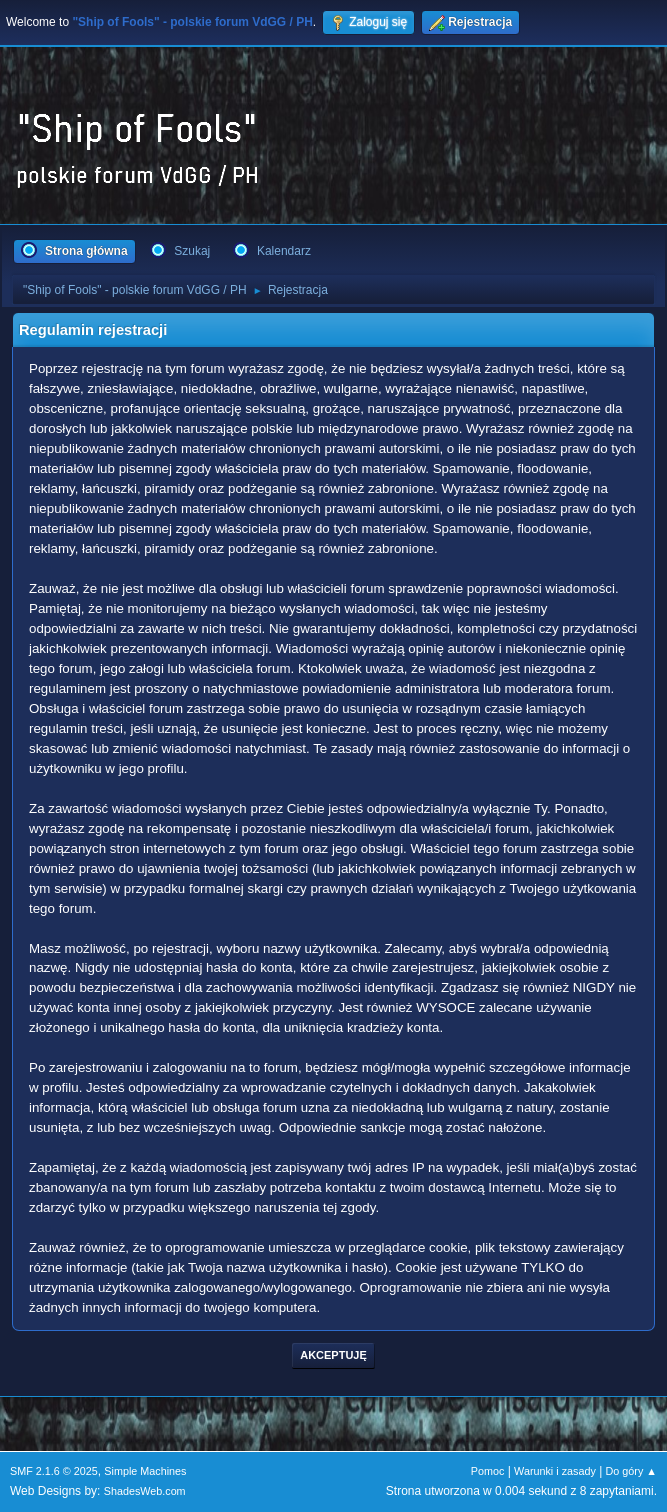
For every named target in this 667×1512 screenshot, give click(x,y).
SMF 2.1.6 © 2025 (54, 1471)
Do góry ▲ (631, 1471)
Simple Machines (145, 1471)
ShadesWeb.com (145, 1491)
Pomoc (488, 1471)
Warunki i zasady (555, 1471)
